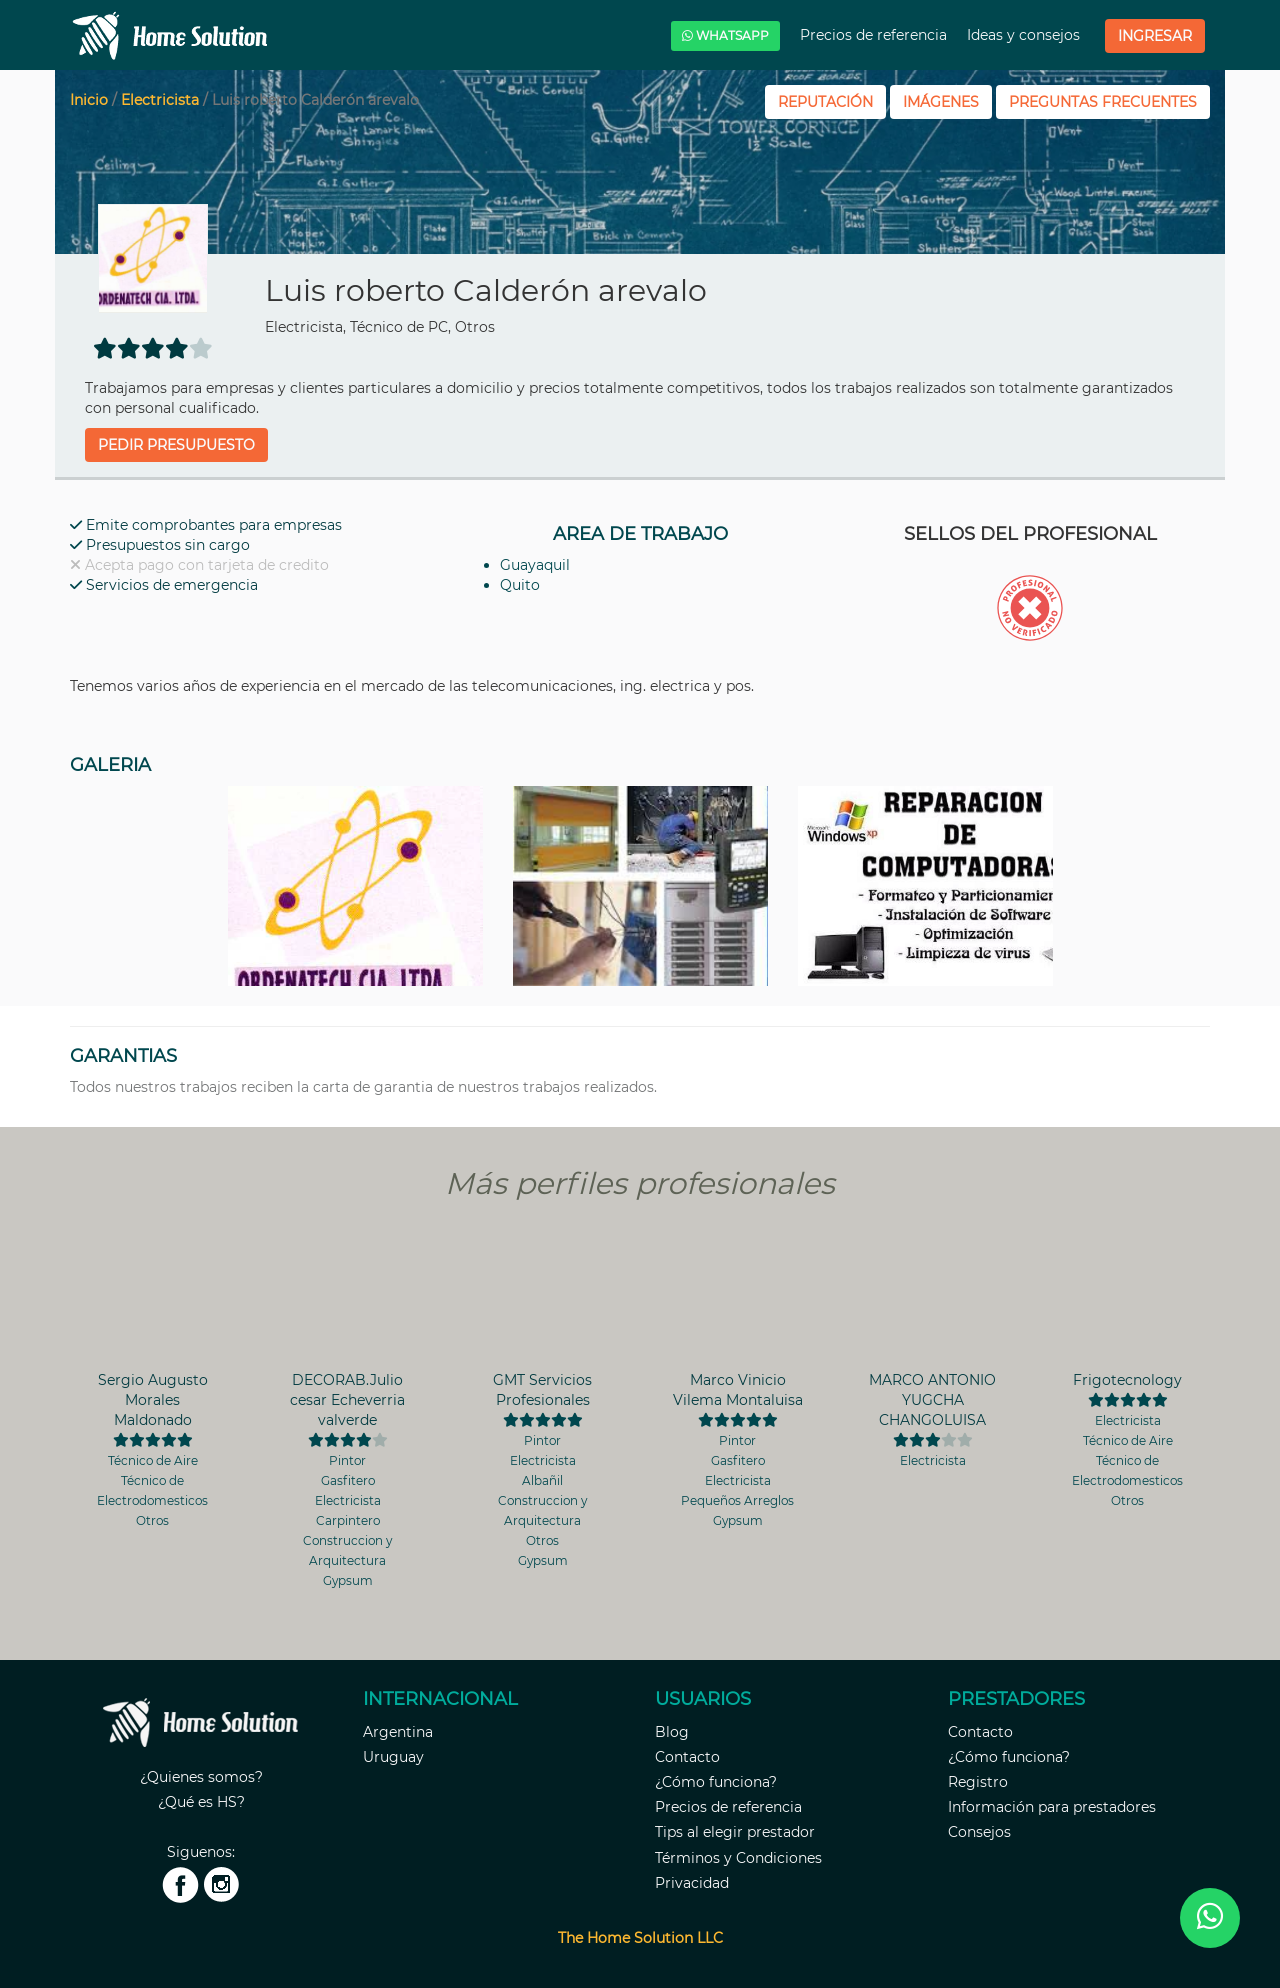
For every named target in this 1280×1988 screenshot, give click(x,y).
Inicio (89, 100)
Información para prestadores (1052, 1807)
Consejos (979, 1832)
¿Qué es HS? (201, 1802)
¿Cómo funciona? (716, 1782)
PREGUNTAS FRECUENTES (1103, 102)
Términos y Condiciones (738, 1858)
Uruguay (393, 1757)
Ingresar (1155, 36)
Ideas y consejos (1025, 35)
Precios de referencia (875, 35)
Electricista (160, 100)
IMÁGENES (941, 102)
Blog (672, 1732)
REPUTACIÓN (825, 102)
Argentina (398, 1732)
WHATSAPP (725, 35)
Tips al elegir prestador (735, 1832)
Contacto (687, 1757)
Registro (978, 1782)
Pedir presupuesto (176, 445)
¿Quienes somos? (201, 1777)
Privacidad (692, 1883)
